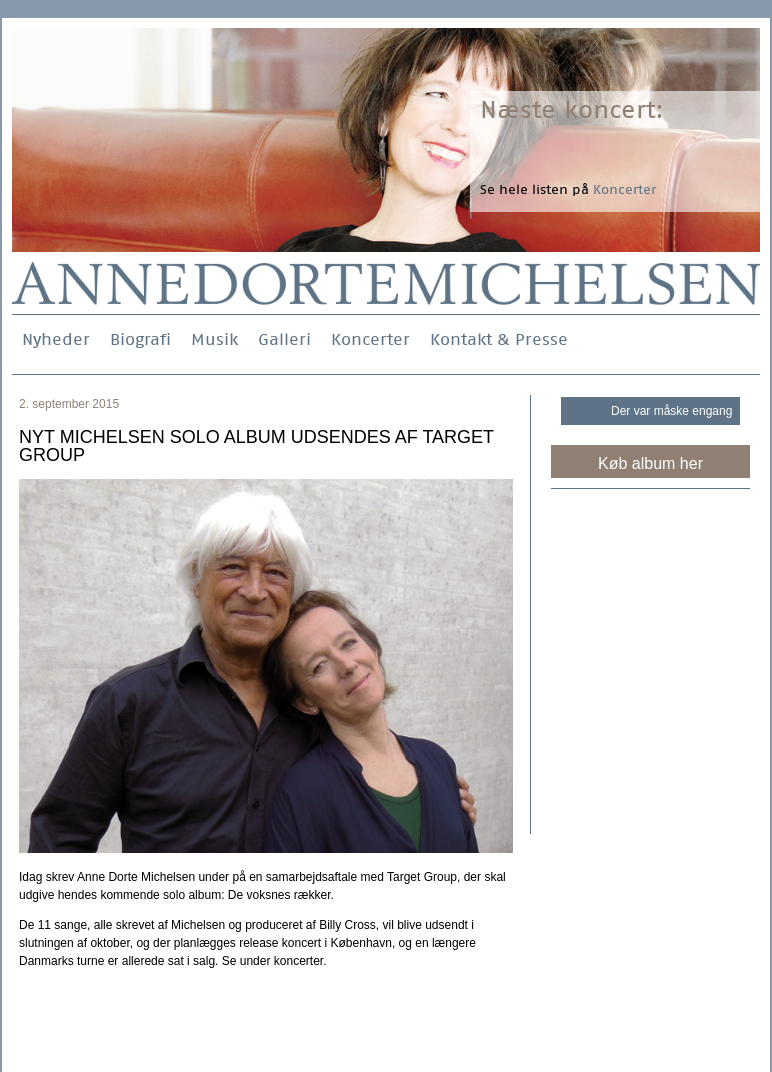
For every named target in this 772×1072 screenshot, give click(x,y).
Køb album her (650, 463)
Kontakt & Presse (499, 339)
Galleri (284, 339)
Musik (214, 339)
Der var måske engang (671, 411)
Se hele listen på (568, 189)
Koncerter (370, 339)
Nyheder (56, 339)
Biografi (140, 339)
